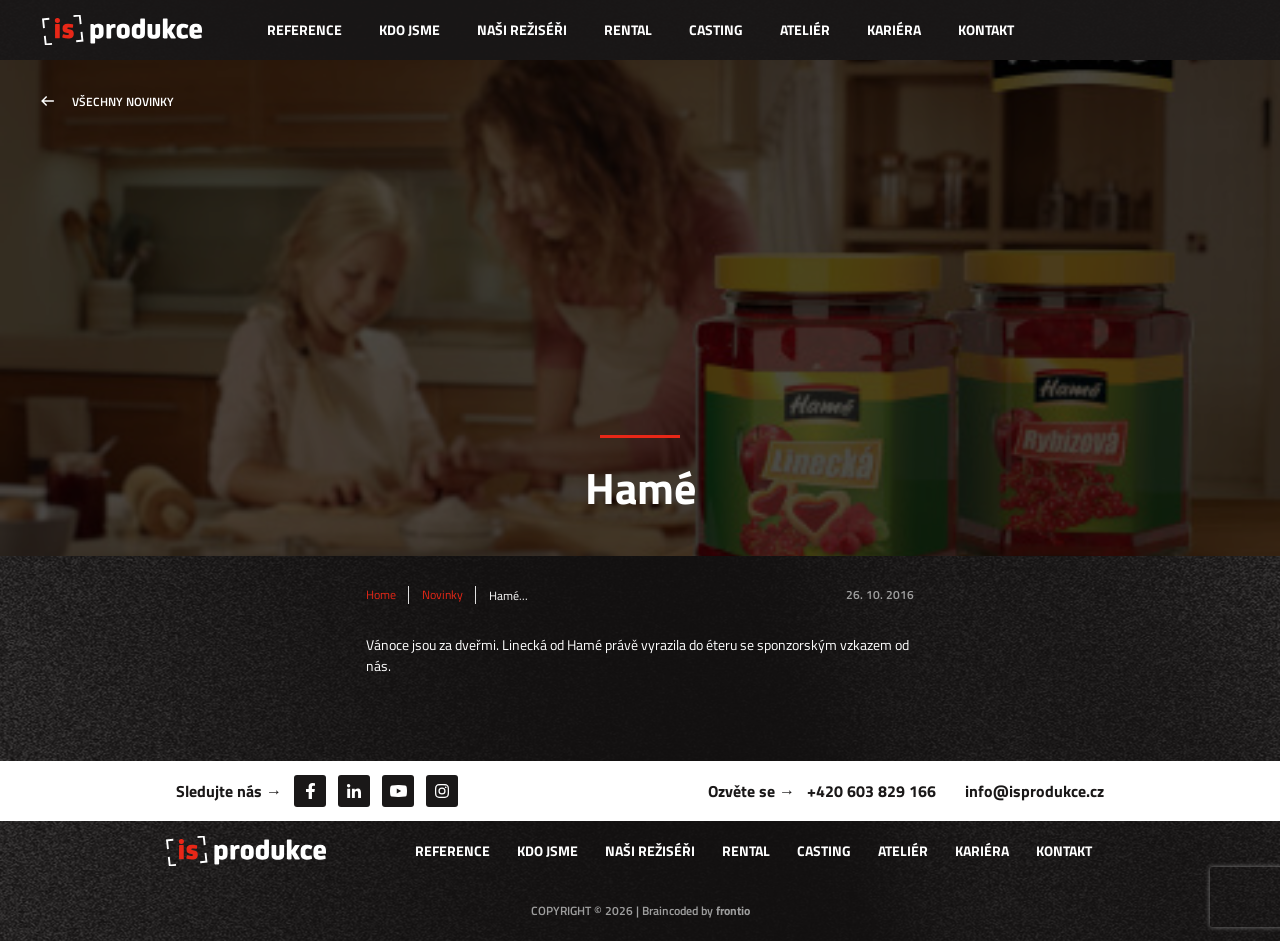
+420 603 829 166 (871, 791)
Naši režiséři (522, 29)
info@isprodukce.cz (1034, 791)
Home (381, 595)
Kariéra (894, 29)
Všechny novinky (123, 101)
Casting (716, 29)
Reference (304, 29)
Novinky (442, 595)
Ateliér (805, 29)
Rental (628, 29)
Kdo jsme (409, 29)
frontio (733, 910)
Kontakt (986, 29)
